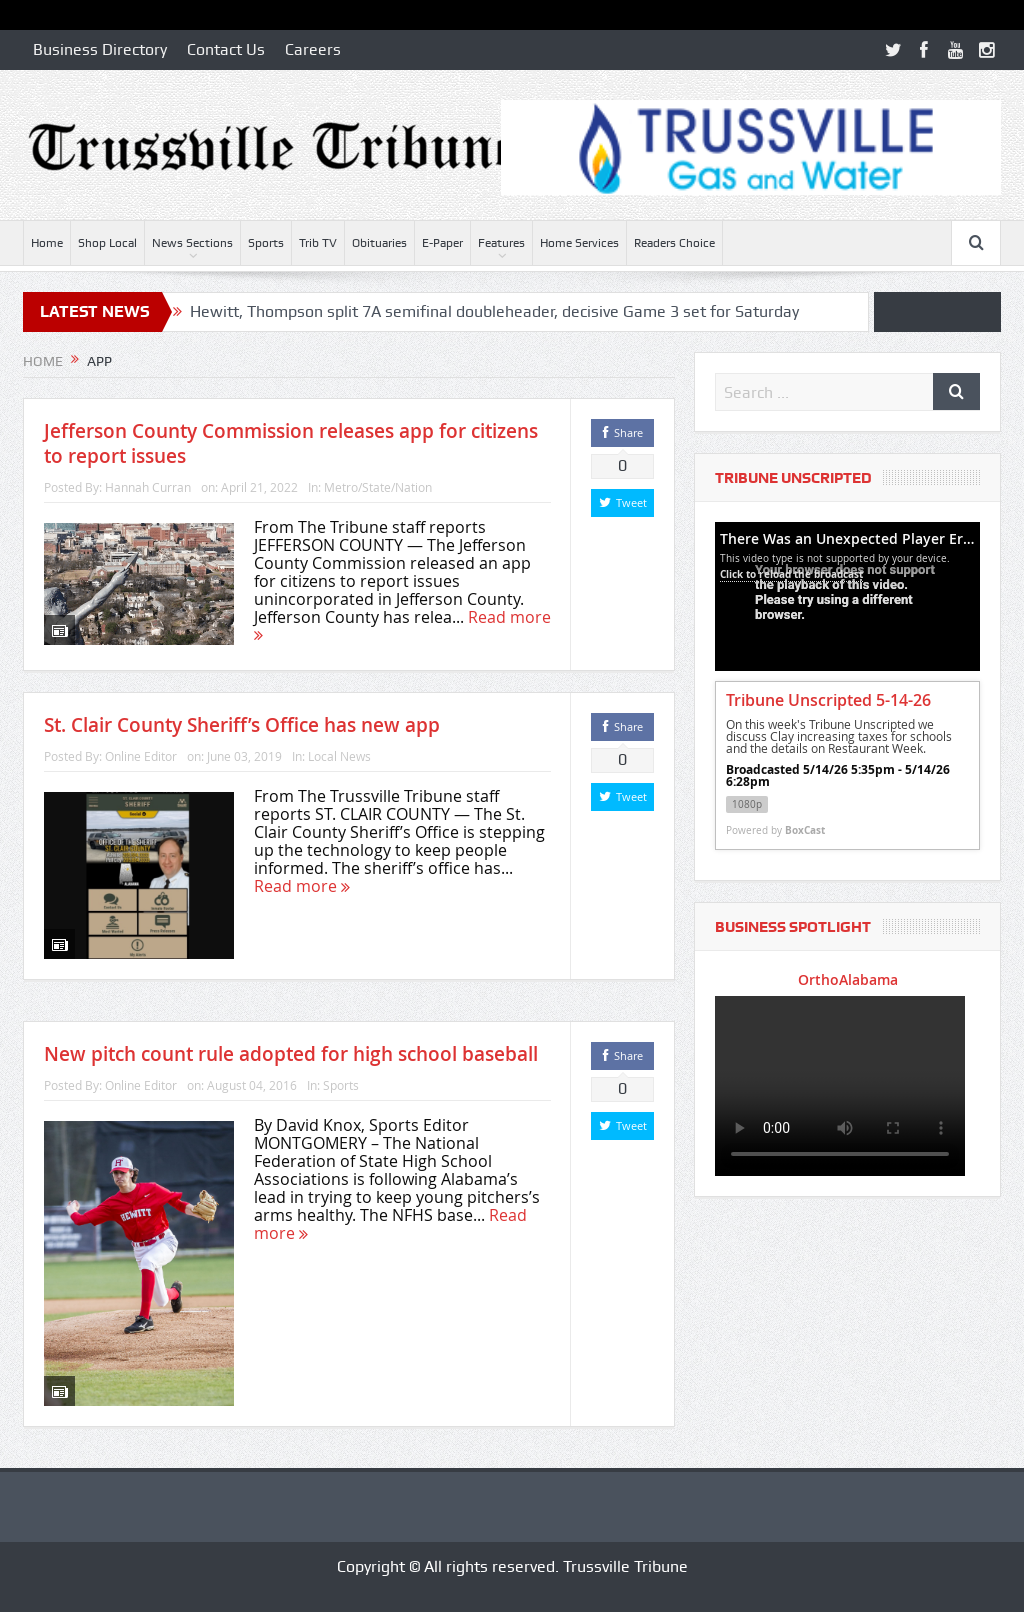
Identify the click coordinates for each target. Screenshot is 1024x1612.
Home (47, 243)
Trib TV (318, 243)
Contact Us (226, 49)
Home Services (579, 243)
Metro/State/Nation (378, 487)
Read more (302, 886)
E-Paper (442, 243)
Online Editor (141, 756)
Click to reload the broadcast (791, 574)
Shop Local (107, 243)
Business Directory (100, 49)
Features (501, 243)
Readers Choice (674, 243)
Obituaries (379, 243)
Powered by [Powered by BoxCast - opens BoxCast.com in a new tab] (775, 830)
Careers (313, 49)
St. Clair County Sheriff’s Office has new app (242, 725)
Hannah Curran (148, 487)
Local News (339, 756)
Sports (266, 243)
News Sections (192, 243)
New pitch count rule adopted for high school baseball (291, 1054)
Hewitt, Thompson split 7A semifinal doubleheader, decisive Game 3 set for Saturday (494, 311)
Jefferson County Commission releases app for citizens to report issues (291, 443)
